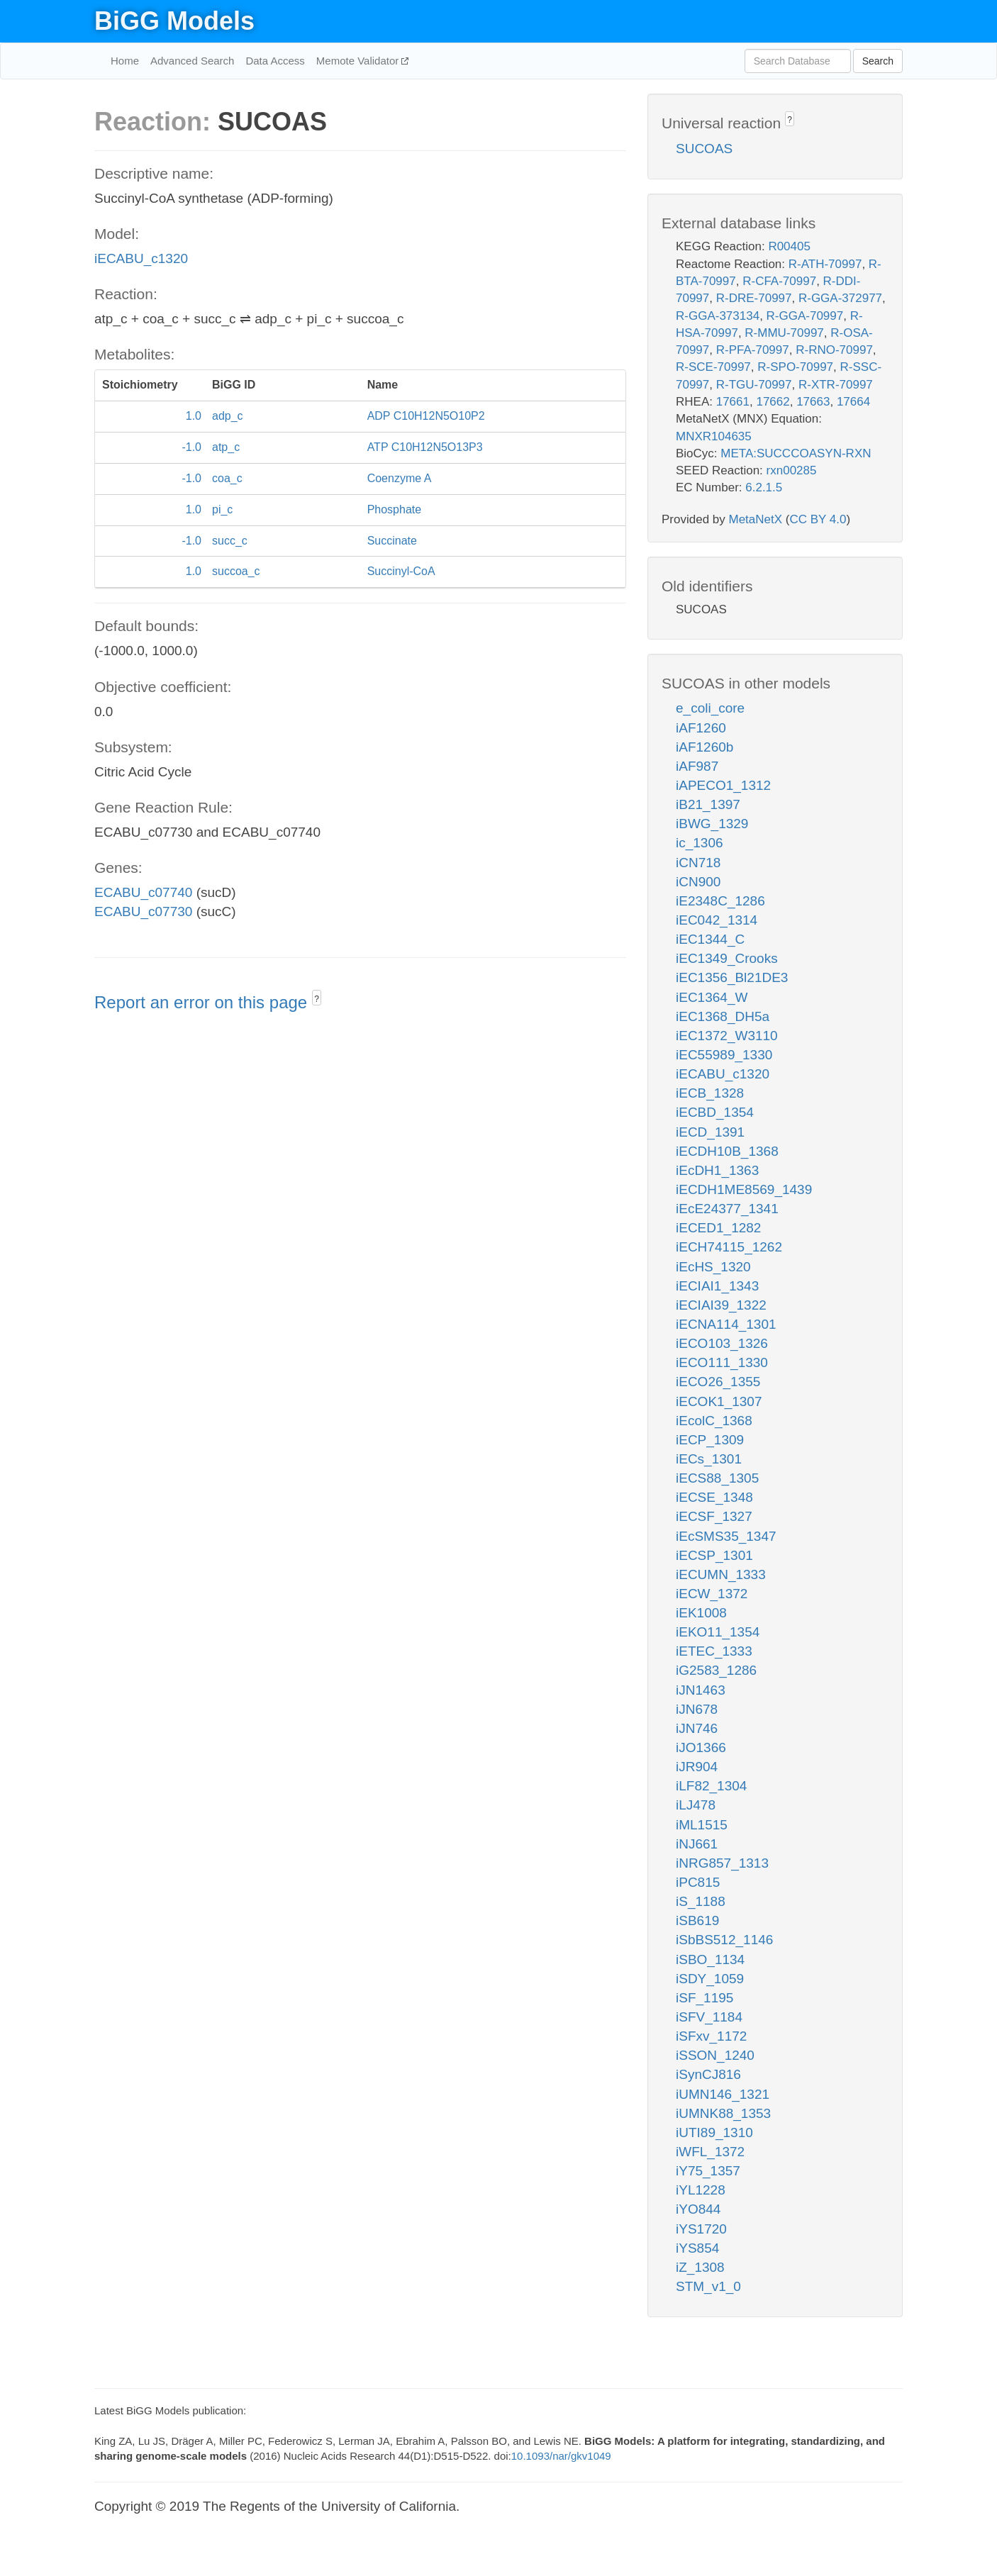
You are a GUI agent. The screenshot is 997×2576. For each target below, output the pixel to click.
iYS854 (697, 2248)
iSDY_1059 (710, 1978)
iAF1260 (701, 727)
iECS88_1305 (717, 1478)
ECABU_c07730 (143, 911)
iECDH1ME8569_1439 (744, 1189)
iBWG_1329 (712, 823)
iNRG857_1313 (722, 1863)
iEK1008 (701, 1612)
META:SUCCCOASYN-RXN (795, 453)
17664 (853, 401)
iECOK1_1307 (719, 1401)
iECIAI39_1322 (721, 1305)
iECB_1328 (710, 1093)
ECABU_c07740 (143, 892)
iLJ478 (695, 1804)
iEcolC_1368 (714, 1420)
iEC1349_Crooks (727, 958)
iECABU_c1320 (141, 258)
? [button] (316, 999)
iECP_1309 (710, 1439)
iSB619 (697, 1920)
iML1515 (702, 1824)
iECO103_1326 (722, 1343)
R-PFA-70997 (752, 350)
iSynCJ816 (708, 2074)
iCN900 (698, 881)
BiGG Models (174, 20)
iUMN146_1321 (722, 2094)
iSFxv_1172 (711, 2036)
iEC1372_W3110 (727, 1035)
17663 (813, 401)
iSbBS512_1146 (724, 1939)
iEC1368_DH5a (722, 1016)
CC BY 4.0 (817, 519)
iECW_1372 (711, 1593)
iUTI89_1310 (714, 2132)
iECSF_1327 (714, 1516)
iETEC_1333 (714, 1651)
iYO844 (698, 2209)
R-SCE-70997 (713, 367)
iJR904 (697, 1766)
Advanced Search (192, 61)
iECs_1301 (709, 1458)
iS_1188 (700, 1901)
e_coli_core (710, 708)
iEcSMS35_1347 (726, 1536)
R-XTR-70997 (835, 384)
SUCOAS (704, 148)
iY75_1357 (708, 2170)
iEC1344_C (710, 939)
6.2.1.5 (763, 487)
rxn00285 (792, 470)
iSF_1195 (704, 1997)
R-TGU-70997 (754, 384)
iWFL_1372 (710, 2151)
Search (877, 61)
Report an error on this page (203, 1002)
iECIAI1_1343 (717, 1285)
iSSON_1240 (715, 2055)
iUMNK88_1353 (723, 2113)
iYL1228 (700, 2189)
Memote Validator (359, 61)
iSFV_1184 (709, 2016)
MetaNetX (756, 519)
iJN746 (697, 1728)
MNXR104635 (714, 436)
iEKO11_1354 (717, 1631)
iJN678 (697, 1709)
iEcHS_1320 (713, 1266)
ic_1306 (699, 842)
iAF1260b (704, 747)
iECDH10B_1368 (727, 1151)
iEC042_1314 (716, 920)
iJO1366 (701, 1747)
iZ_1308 (700, 2267)
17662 (772, 401)
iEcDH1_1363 (717, 1170)
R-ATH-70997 (825, 264)
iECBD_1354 (715, 1112)
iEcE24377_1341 (727, 1208)
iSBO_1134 (710, 1959)
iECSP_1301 (714, 1555)
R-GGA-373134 (717, 316)
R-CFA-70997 (779, 281)
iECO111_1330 (722, 1362)
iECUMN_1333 (721, 1574)
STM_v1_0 (708, 2286)
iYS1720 (701, 2228)
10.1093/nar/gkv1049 (561, 2456)
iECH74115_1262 (729, 1246)
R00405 (789, 246)
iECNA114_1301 (726, 1324)
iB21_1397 (708, 804)
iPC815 (698, 1882)
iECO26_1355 (718, 1381)
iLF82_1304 (711, 1785)
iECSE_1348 (714, 1497)
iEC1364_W (711, 997)
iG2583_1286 (716, 1670)
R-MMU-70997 (784, 333)
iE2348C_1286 (720, 900)
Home (125, 61)
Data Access (274, 61)
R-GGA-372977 (840, 298)
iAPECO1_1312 (723, 785)
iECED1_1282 (718, 1227)
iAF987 (697, 766)
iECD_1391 (710, 1132)
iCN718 (698, 862)
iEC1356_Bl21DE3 (732, 977)
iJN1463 (700, 1690)
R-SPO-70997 (795, 367)
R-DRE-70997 (754, 298)
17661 (733, 401)
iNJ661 (697, 1843)
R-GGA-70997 (805, 316)
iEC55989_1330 (724, 1054)
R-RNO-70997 (834, 350)
